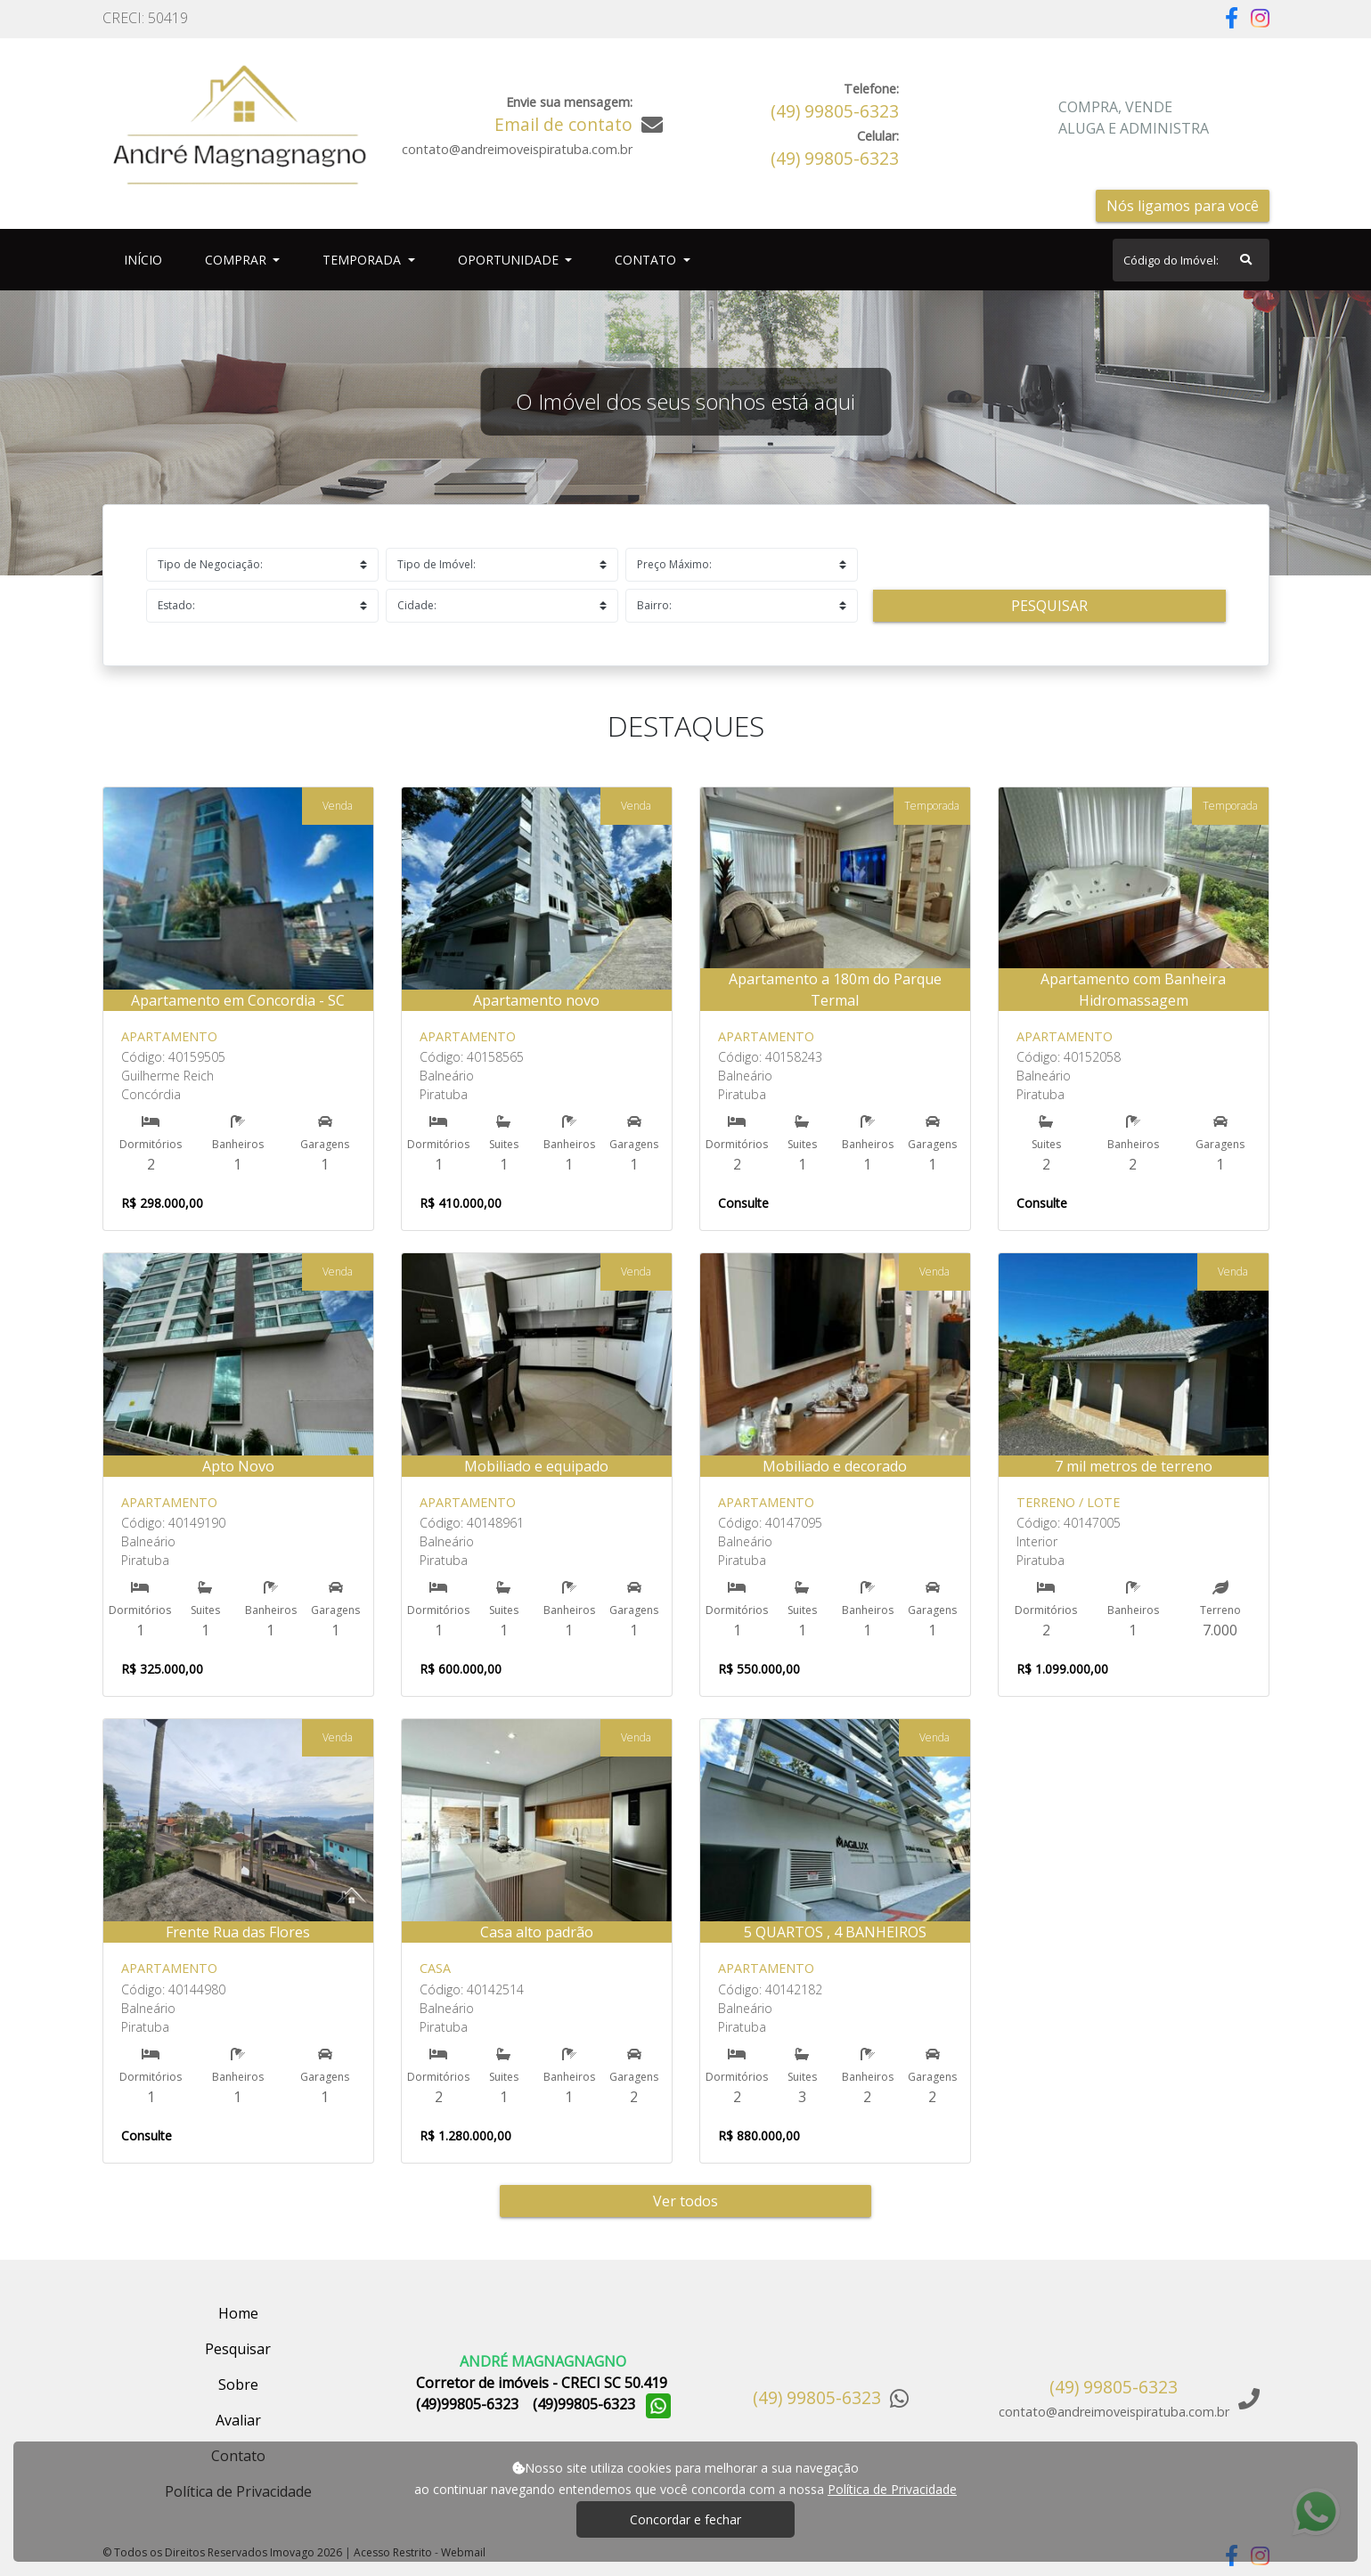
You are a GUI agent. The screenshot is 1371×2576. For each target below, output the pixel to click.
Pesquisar (1049, 605)
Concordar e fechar (685, 2519)
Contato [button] (647, 259)
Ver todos (685, 2201)
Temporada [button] (363, 259)
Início (146, 258)
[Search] (1191, 260)
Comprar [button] (237, 259)
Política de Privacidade (892, 2489)
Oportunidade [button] (510, 259)
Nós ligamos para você (1182, 206)
